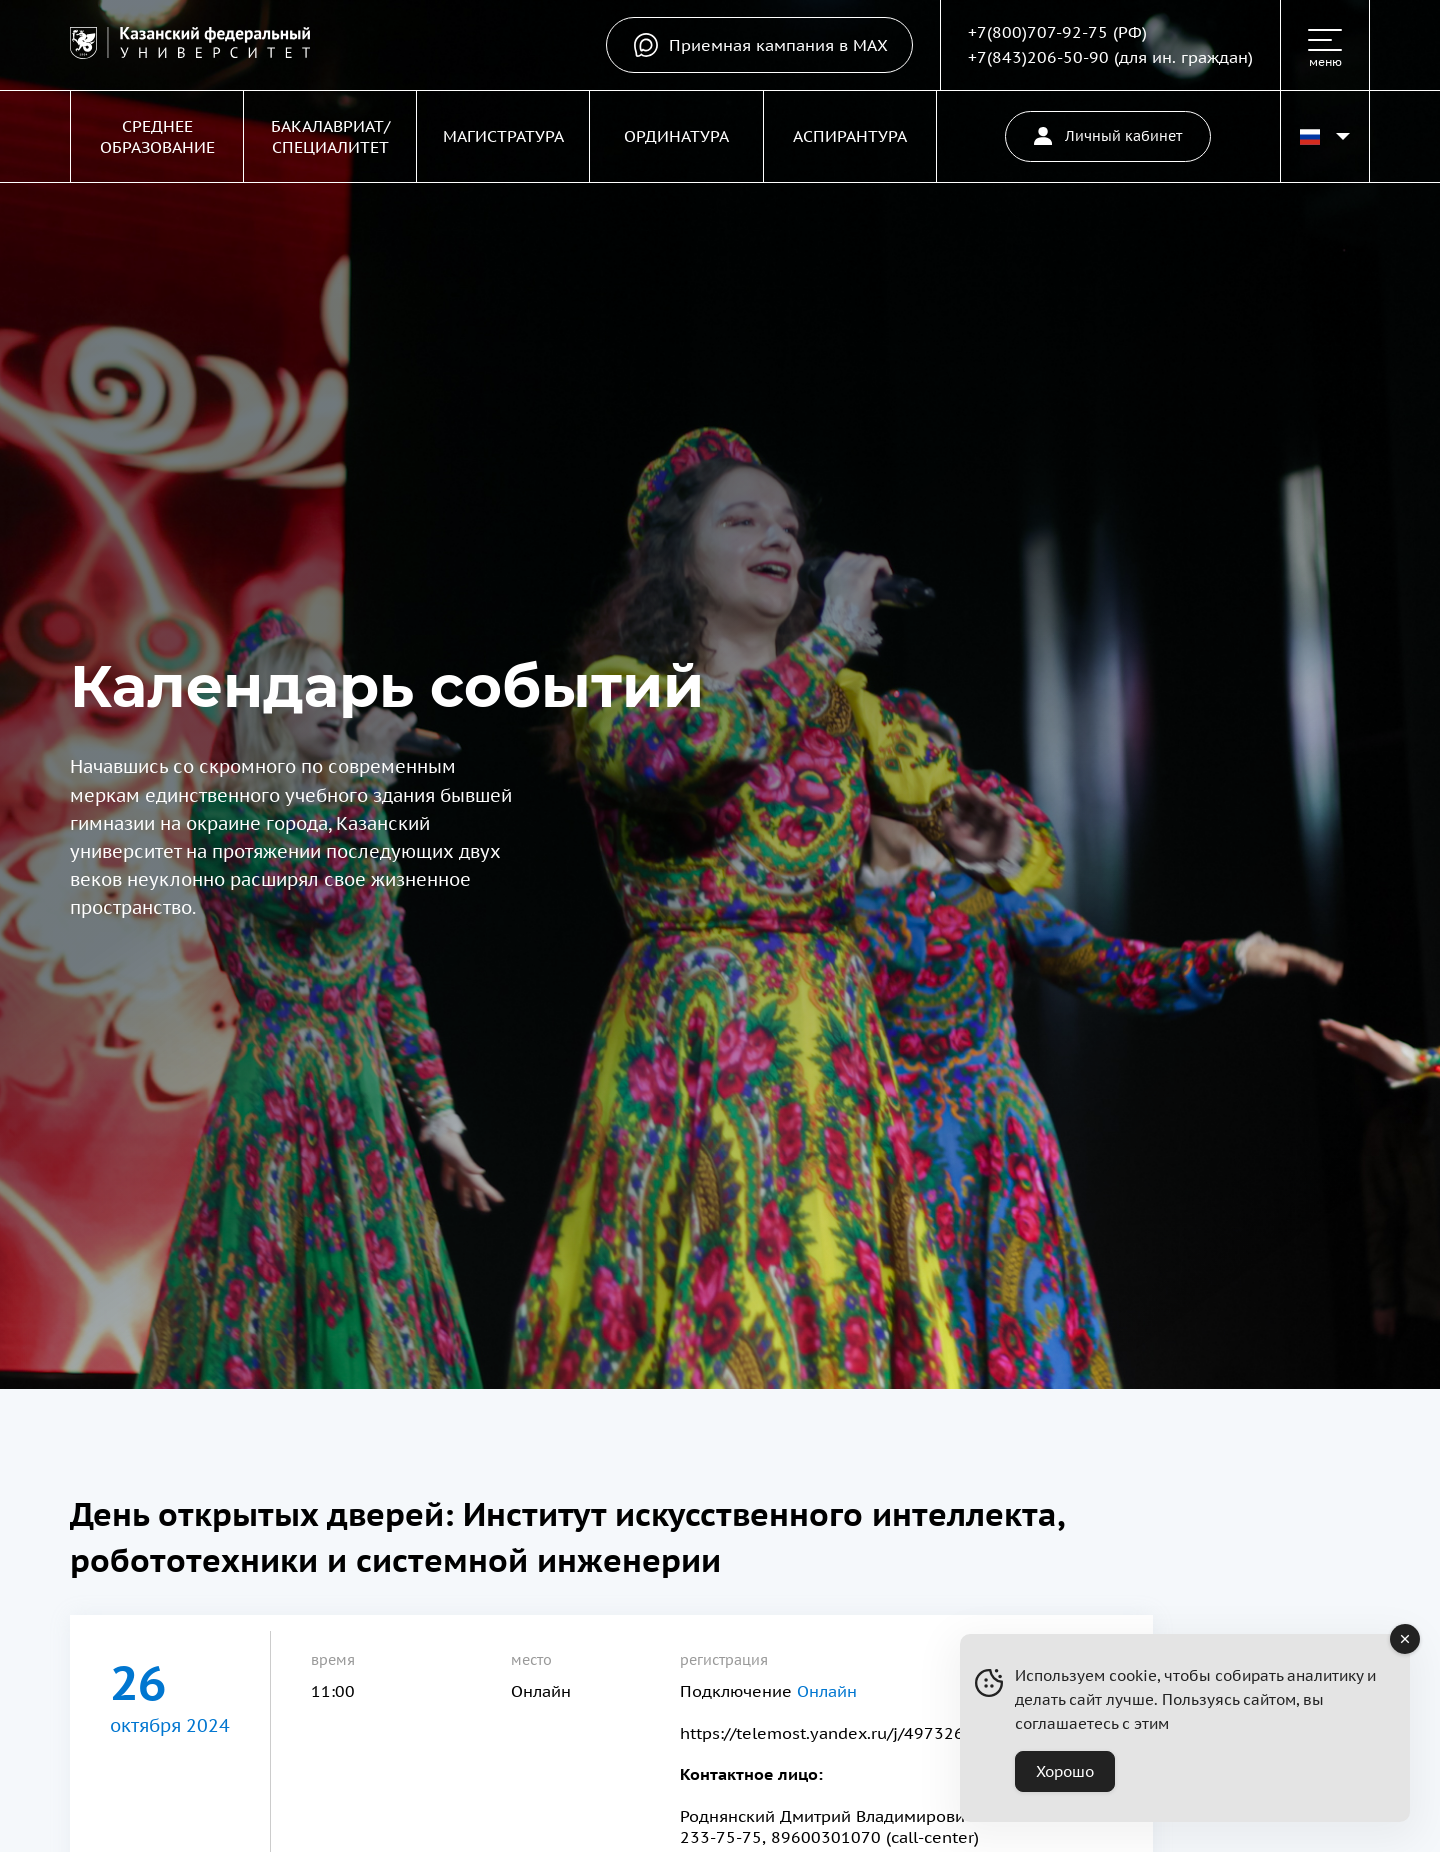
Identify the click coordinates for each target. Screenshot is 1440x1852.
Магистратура (503, 136)
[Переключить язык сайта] (1325, 136)
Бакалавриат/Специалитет (330, 136)
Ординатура (676, 136)
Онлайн (827, 1691)
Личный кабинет (1108, 136)
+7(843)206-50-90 (1038, 57)
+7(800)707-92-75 (1038, 32)
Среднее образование (157, 136)
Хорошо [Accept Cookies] (1065, 1771)
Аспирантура (850, 136)
